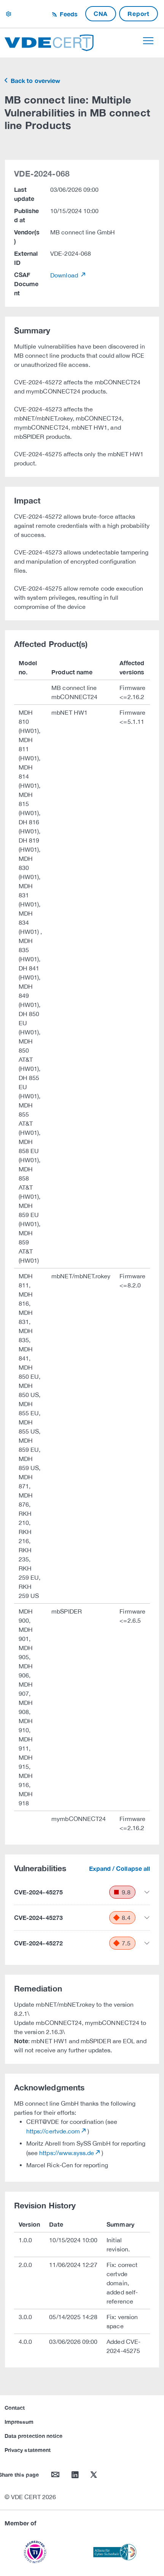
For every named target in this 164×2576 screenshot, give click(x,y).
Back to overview (34, 80)
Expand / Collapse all (119, 1868)
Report (138, 13)
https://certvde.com (53, 2131)
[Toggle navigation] (148, 40)
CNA (101, 13)
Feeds (67, 14)
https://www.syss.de (66, 2152)
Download (65, 275)
